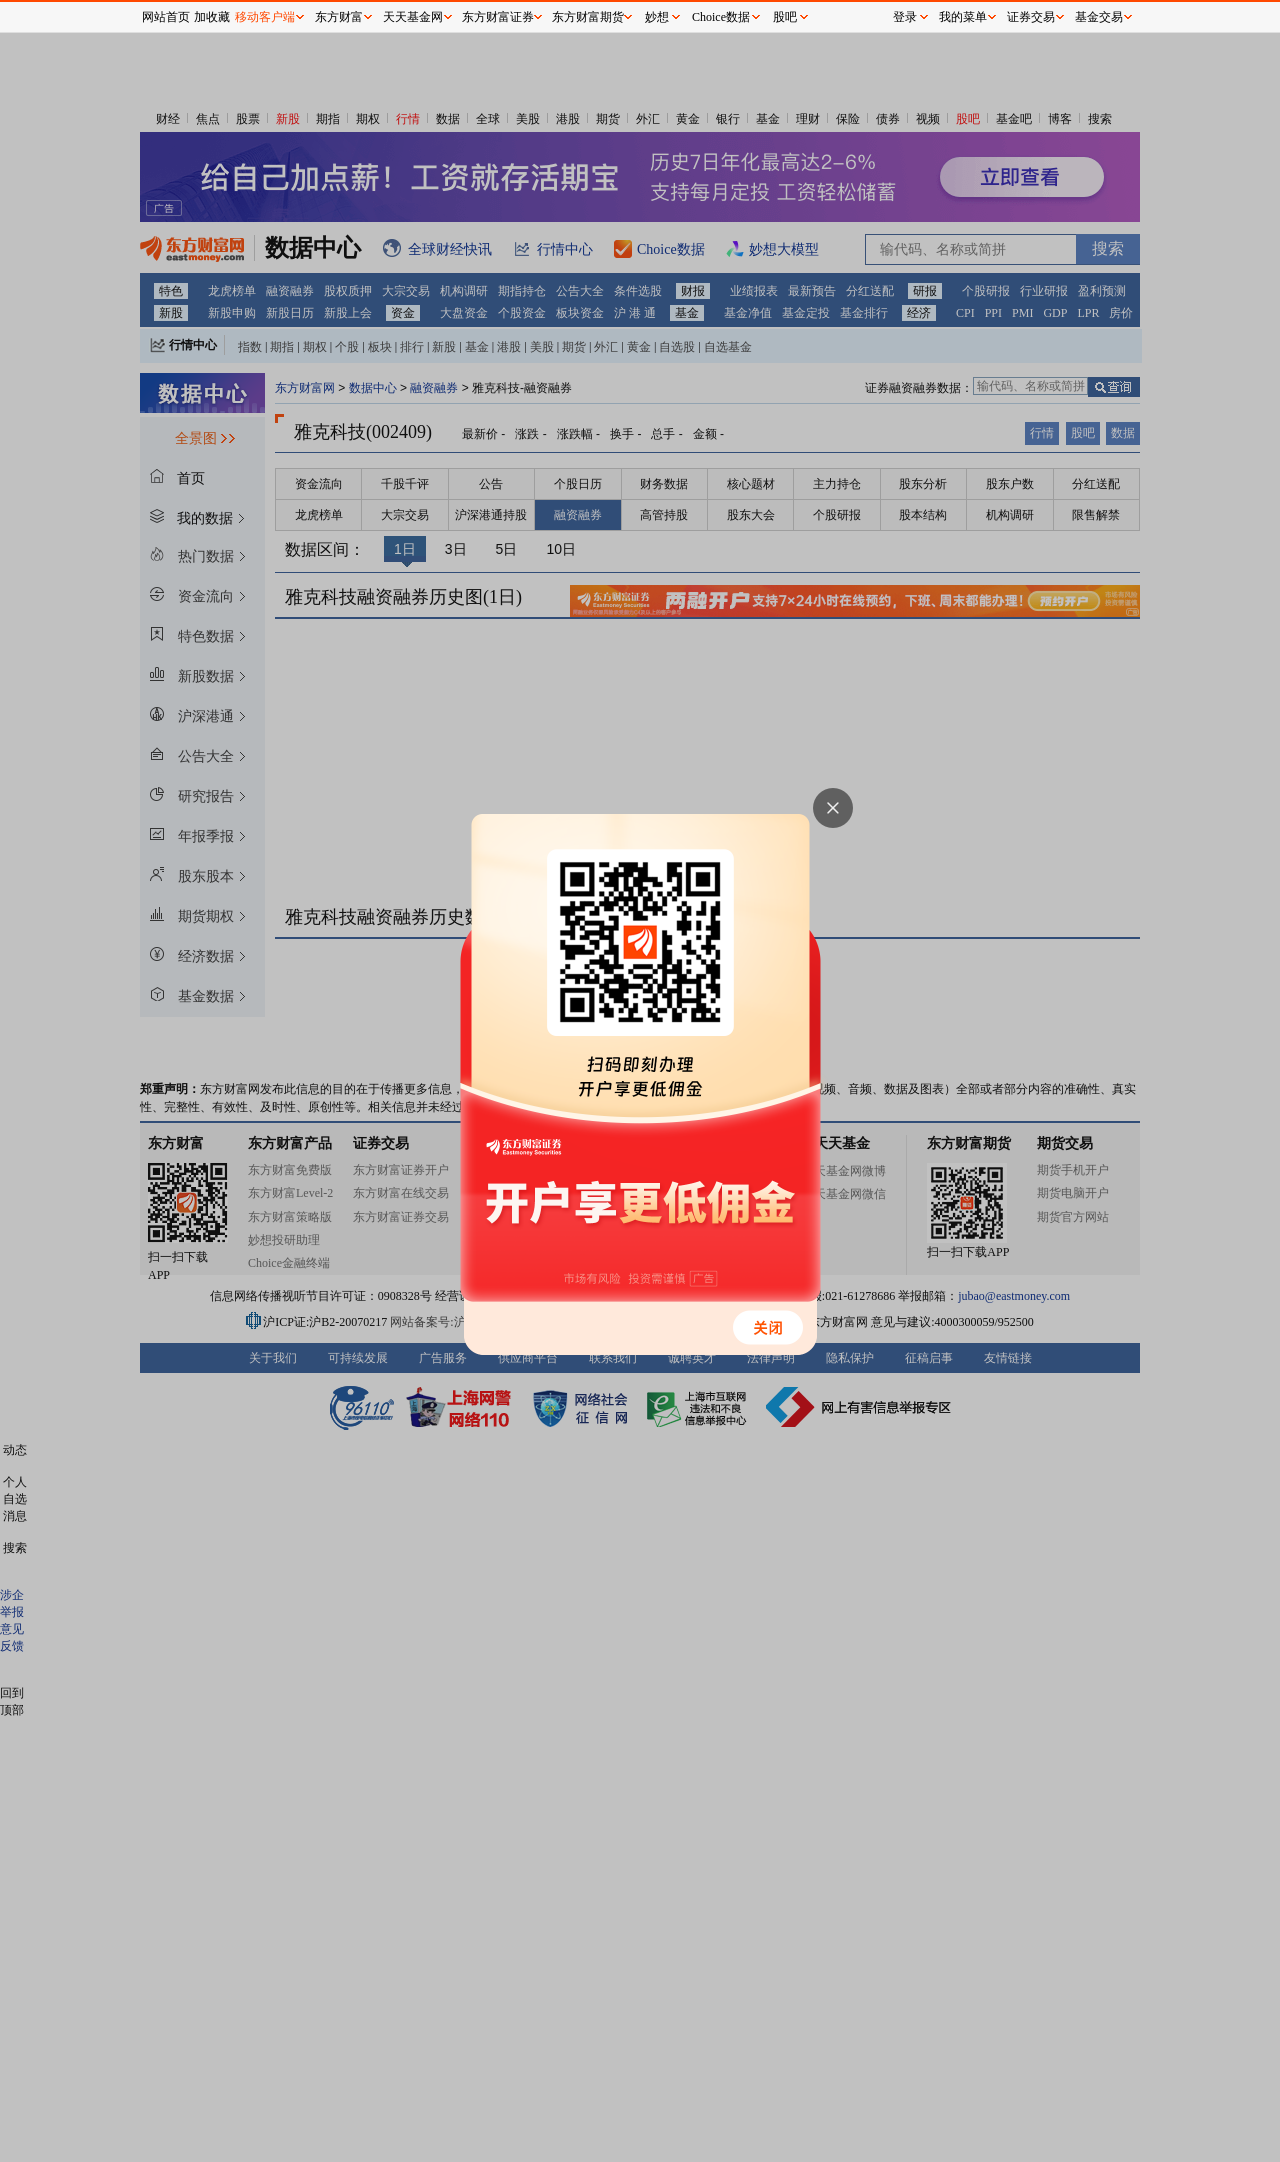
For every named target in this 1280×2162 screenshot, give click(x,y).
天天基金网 (413, 17)
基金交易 (1099, 17)
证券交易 (1031, 17)
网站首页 (166, 17)
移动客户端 (265, 17)
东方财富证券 (498, 17)
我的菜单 (963, 17)
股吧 (785, 17)
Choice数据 (721, 17)
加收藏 (212, 17)
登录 (905, 17)
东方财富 (339, 17)
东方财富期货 (588, 17)
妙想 (657, 17)
